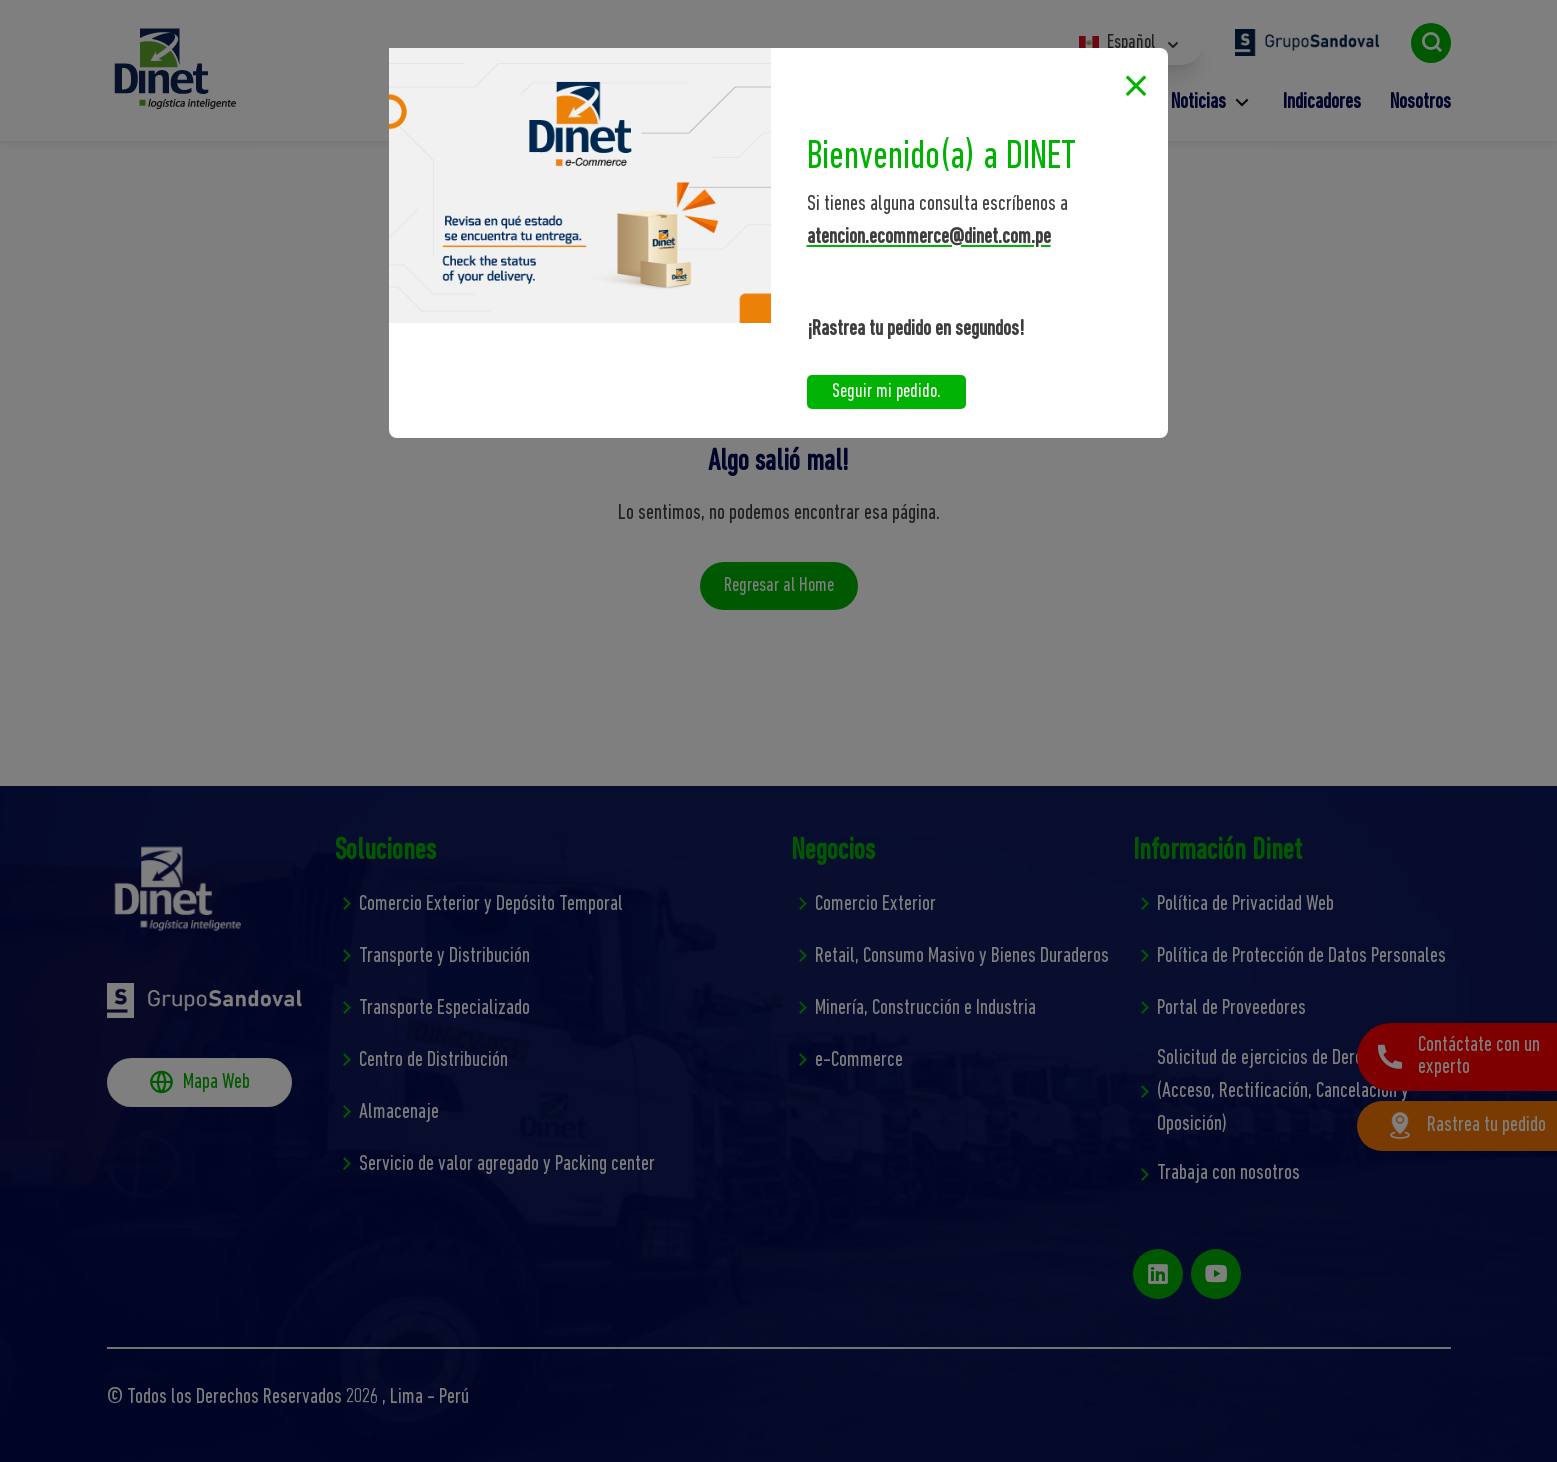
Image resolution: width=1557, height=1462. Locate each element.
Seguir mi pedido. (886, 392)
